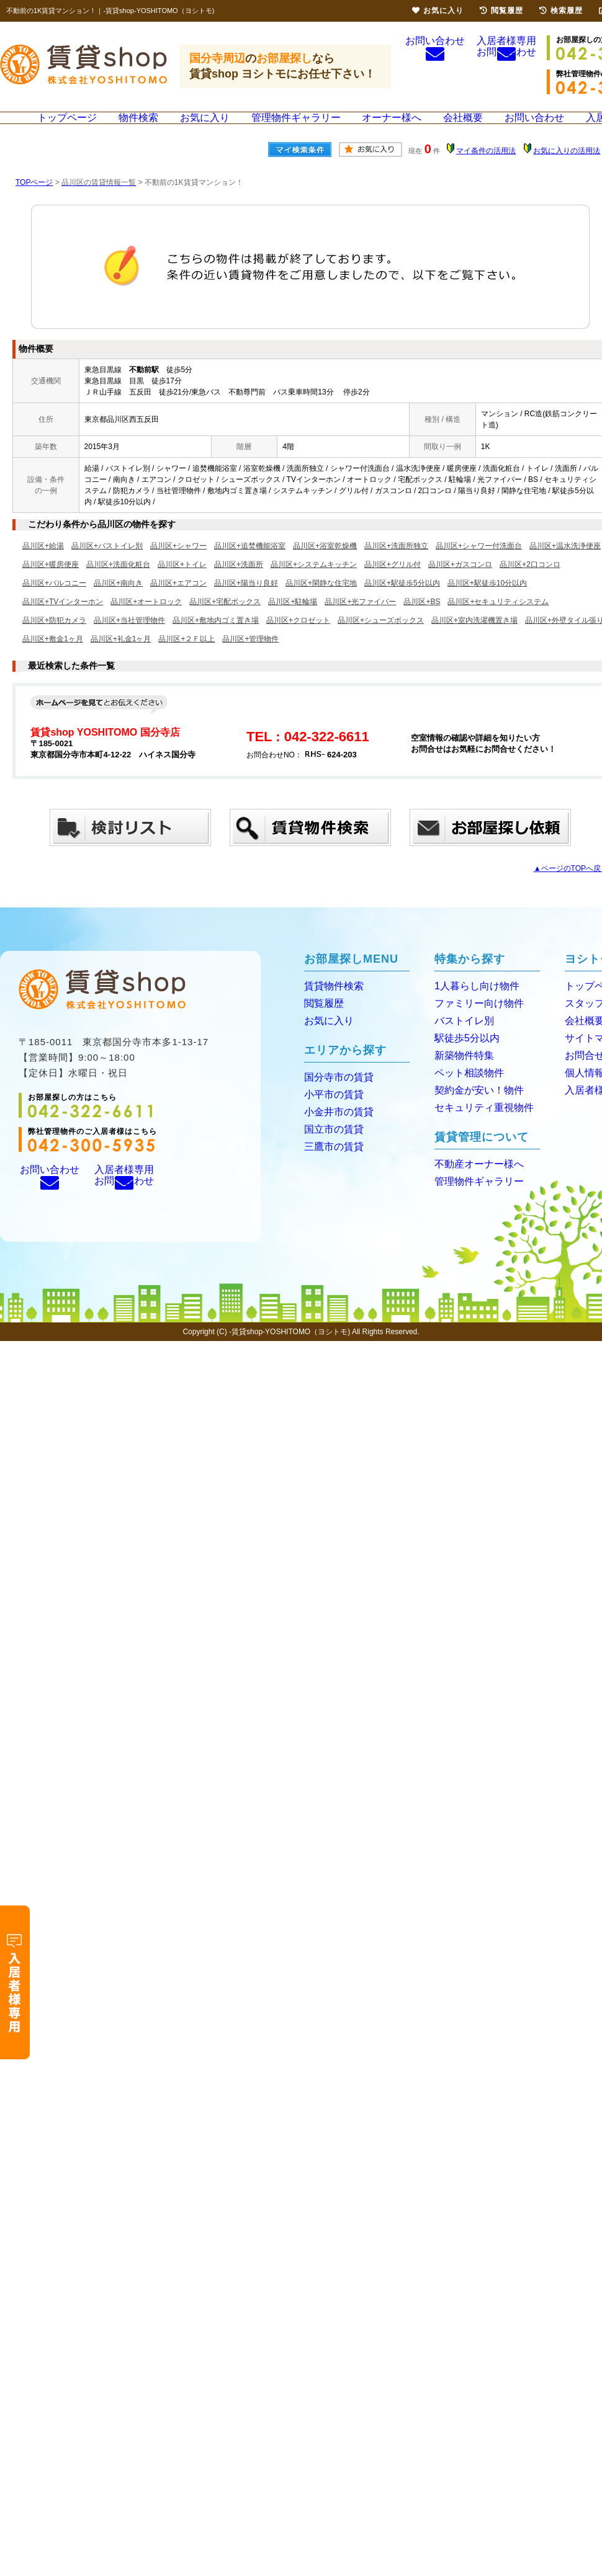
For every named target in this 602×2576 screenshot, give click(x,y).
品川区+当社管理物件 (129, 639)
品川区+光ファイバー (360, 620)
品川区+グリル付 (392, 583)
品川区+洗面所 (238, 583)
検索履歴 (561, 10)
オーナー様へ (390, 127)
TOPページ (34, 201)
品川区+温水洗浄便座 (565, 564)
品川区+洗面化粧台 (118, 583)
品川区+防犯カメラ (54, 639)
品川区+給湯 (43, 564)
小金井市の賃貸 (334, 1127)
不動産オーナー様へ (473, 1177)
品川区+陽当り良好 (246, 601)
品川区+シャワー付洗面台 (479, 564)
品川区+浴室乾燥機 (325, 564)
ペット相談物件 (464, 1088)
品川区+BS (421, 620)
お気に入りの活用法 (566, 169)
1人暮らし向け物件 (471, 1004)
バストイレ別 (460, 1038)
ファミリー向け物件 (473, 1021)
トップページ (71, 127)
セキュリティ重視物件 (477, 1121)
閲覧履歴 (321, 1021)
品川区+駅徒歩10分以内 (487, 601)
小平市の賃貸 (330, 1110)
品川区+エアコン (178, 601)
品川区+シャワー (178, 564)
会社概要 (461, 127)
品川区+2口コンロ (530, 583)
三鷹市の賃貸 (330, 1160)
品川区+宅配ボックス (225, 620)
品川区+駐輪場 (292, 620)
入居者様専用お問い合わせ (506, 67)
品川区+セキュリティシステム (498, 620)
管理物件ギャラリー (297, 127)
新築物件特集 (460, 1071)
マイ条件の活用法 (486, 169)
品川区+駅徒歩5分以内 (402, 601)
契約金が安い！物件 (473, 1105)
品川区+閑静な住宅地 (321, 601)
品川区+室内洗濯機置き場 (474, 639)
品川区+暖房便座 (50, 583)
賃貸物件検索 (330, 1004)
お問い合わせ (435, 65)
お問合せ (582, 1071)
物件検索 (142, 127)
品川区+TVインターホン (62, 620)
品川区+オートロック (146, 620)
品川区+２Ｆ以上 (186, 657)
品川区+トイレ (182, 583)
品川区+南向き (118, 601)
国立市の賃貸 (330, 1144)
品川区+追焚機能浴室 (249, 564)
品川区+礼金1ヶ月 (121, 657)
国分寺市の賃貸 (334, 1094)
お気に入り (207, 127)
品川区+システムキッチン (314, 583)
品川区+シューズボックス (381, 639)
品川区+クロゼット (298, 639)
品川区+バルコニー (54, 601)
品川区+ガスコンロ (460, 583)
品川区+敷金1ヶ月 (52, 657)
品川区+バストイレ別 (107, 564)
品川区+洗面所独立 (396, 564)
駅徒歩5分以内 (463, 1054)
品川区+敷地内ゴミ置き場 (216, 639)
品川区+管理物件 (250, 657)
